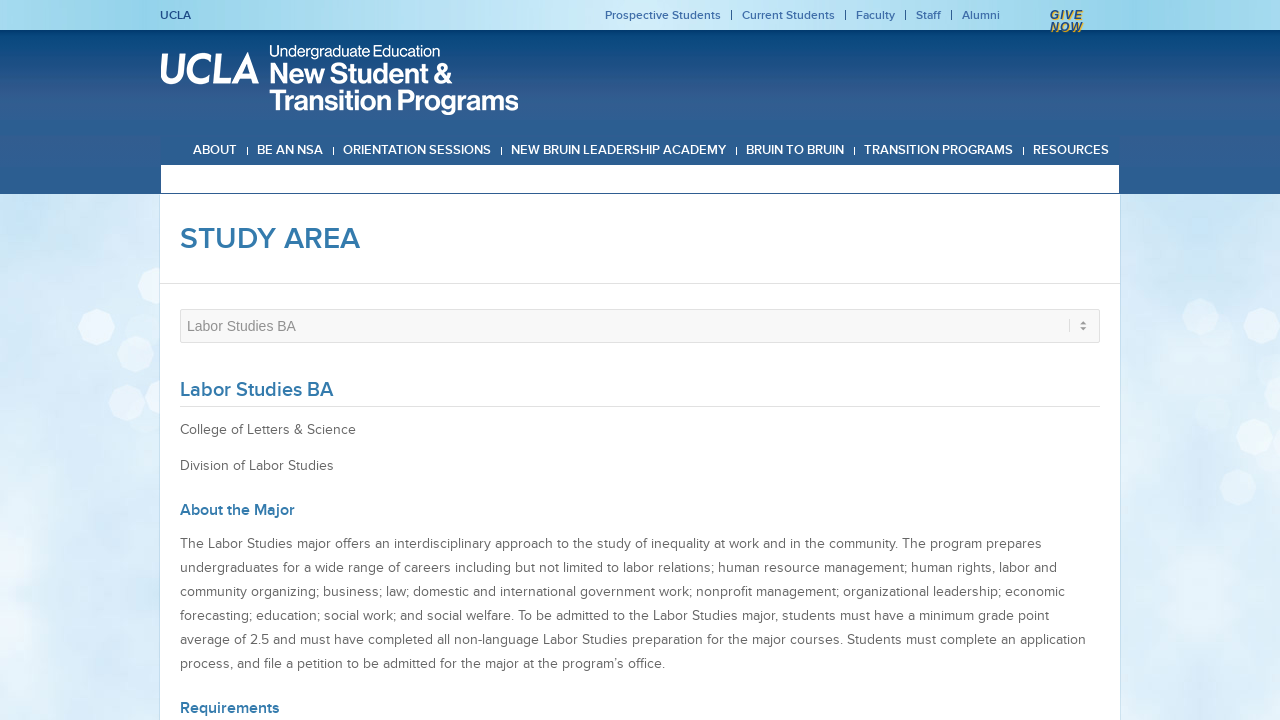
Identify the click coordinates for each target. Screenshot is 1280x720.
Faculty (875, 15)
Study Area (270, 238)
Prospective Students (663, 15)
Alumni (981, 15)
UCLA (175, 15)
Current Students (788, 15)
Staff (928, 15)
